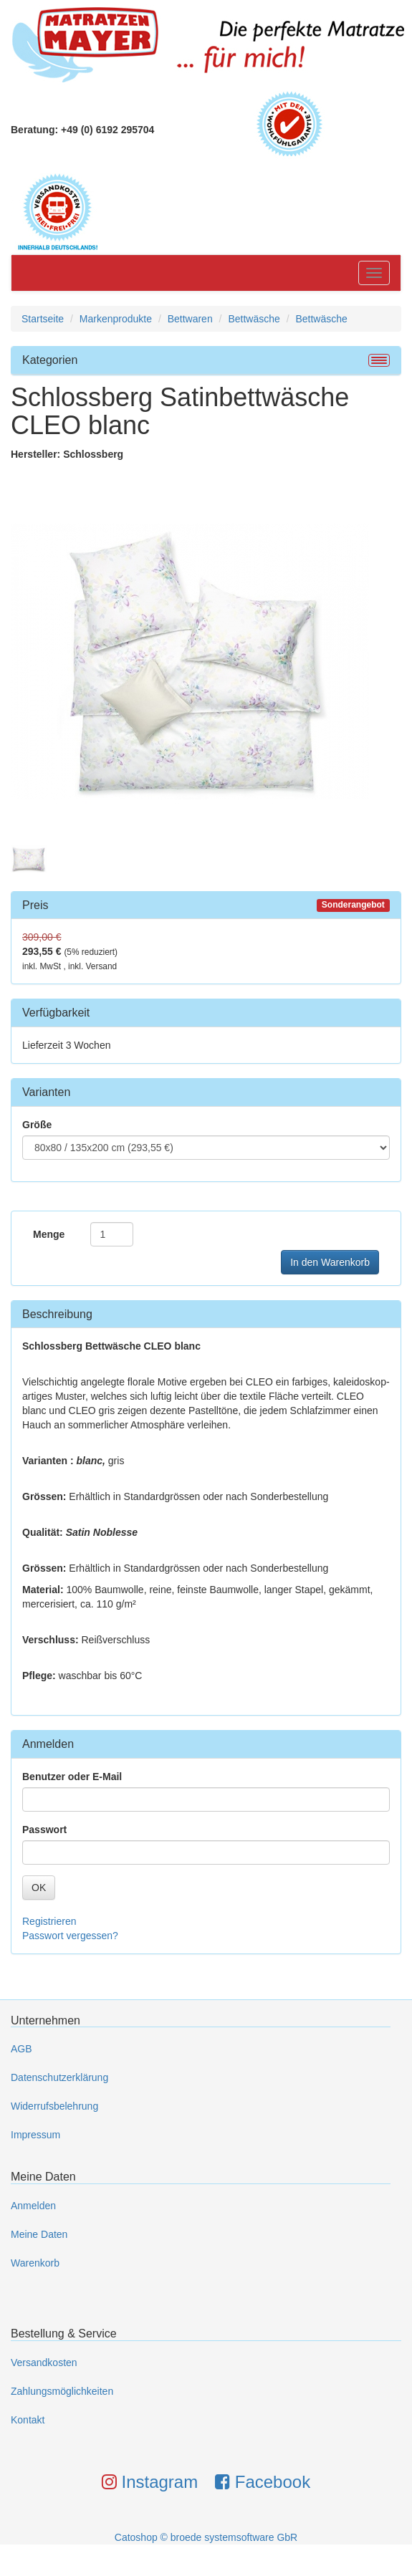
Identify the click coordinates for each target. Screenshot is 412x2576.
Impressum (35, 2134)
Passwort (44, 1829)
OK (39, 1887)
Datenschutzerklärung (59, 2077)
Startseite (42, 319)
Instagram (150, 2481)
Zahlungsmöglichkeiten (62, 2391)
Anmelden (33, 2205)
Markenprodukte (116, 319)
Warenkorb (35, 2263)
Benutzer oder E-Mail (72, 1776)
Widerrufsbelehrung (54, 2106)
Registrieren (49, 1921)
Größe (37, 1124)
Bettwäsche (253, 319)
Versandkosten (44, 2362)
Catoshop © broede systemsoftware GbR (206, 2537)
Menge (48, 1234)
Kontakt (27, 2420)
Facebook (262, 2481)
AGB (21, 2048)
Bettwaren (190, 319)
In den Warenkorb (330, 1262)
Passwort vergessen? (70, 1935)
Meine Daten (39, 2234)
